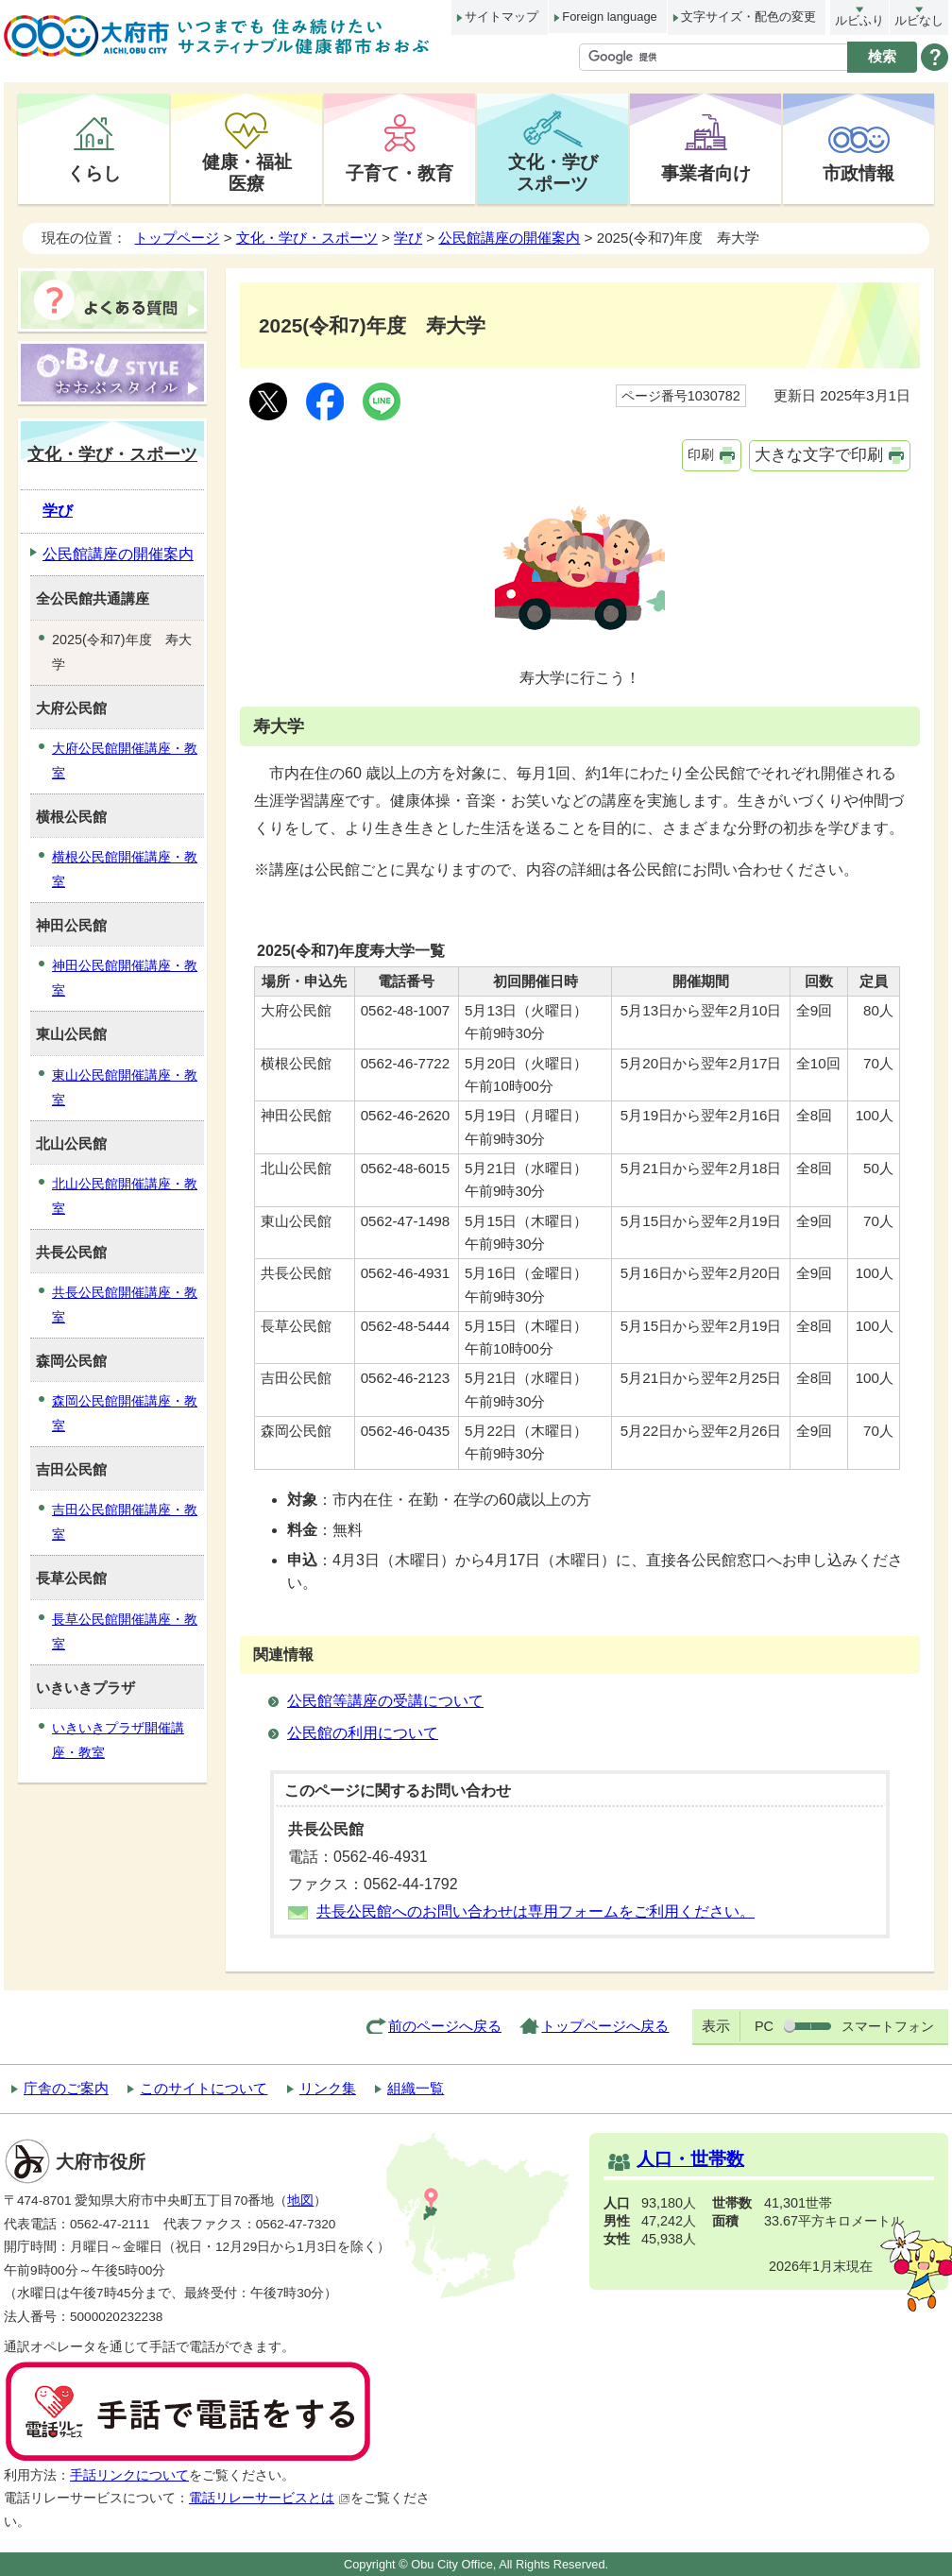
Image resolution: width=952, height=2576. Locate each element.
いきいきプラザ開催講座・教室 (118, 1740)
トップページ (176, 238)
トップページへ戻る (605, 2026)
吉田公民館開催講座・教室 (124, 1522)
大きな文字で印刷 (819, 455)
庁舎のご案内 (66, 2088)
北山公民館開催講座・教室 (124, 1196)
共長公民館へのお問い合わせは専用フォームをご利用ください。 (535, 1911)
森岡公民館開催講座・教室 (124, 1413)
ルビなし (919, 20)
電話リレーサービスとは (269, 2498)
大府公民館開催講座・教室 (124, 760)
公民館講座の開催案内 (509, 238)
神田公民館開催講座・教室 (124, 978)
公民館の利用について (362, 1733)
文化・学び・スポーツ (307, 238)
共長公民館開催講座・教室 (124, 1304)
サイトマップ (501, 16)
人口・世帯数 (690, 2159)
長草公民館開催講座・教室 (124, 1631)
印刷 (701, 454)
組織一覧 (415, 2088)
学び (408, 238)
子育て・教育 (399, 172)
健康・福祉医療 (247, 172)
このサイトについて (203, 2088)
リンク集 (327, 2088)
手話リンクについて (129, 2475)
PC (764, 2026)
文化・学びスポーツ (553, 172)
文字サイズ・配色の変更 (748, 16)
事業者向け (706, 172)
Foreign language (609, 16)
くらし (94, 172)
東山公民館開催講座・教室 (124, 1087)
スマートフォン (888, 2026)
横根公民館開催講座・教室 (124, 869)
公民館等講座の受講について (385, 1701)
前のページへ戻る (445, 2026)
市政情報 (858, 172)
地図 (300, 2200)
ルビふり (859, 20)
